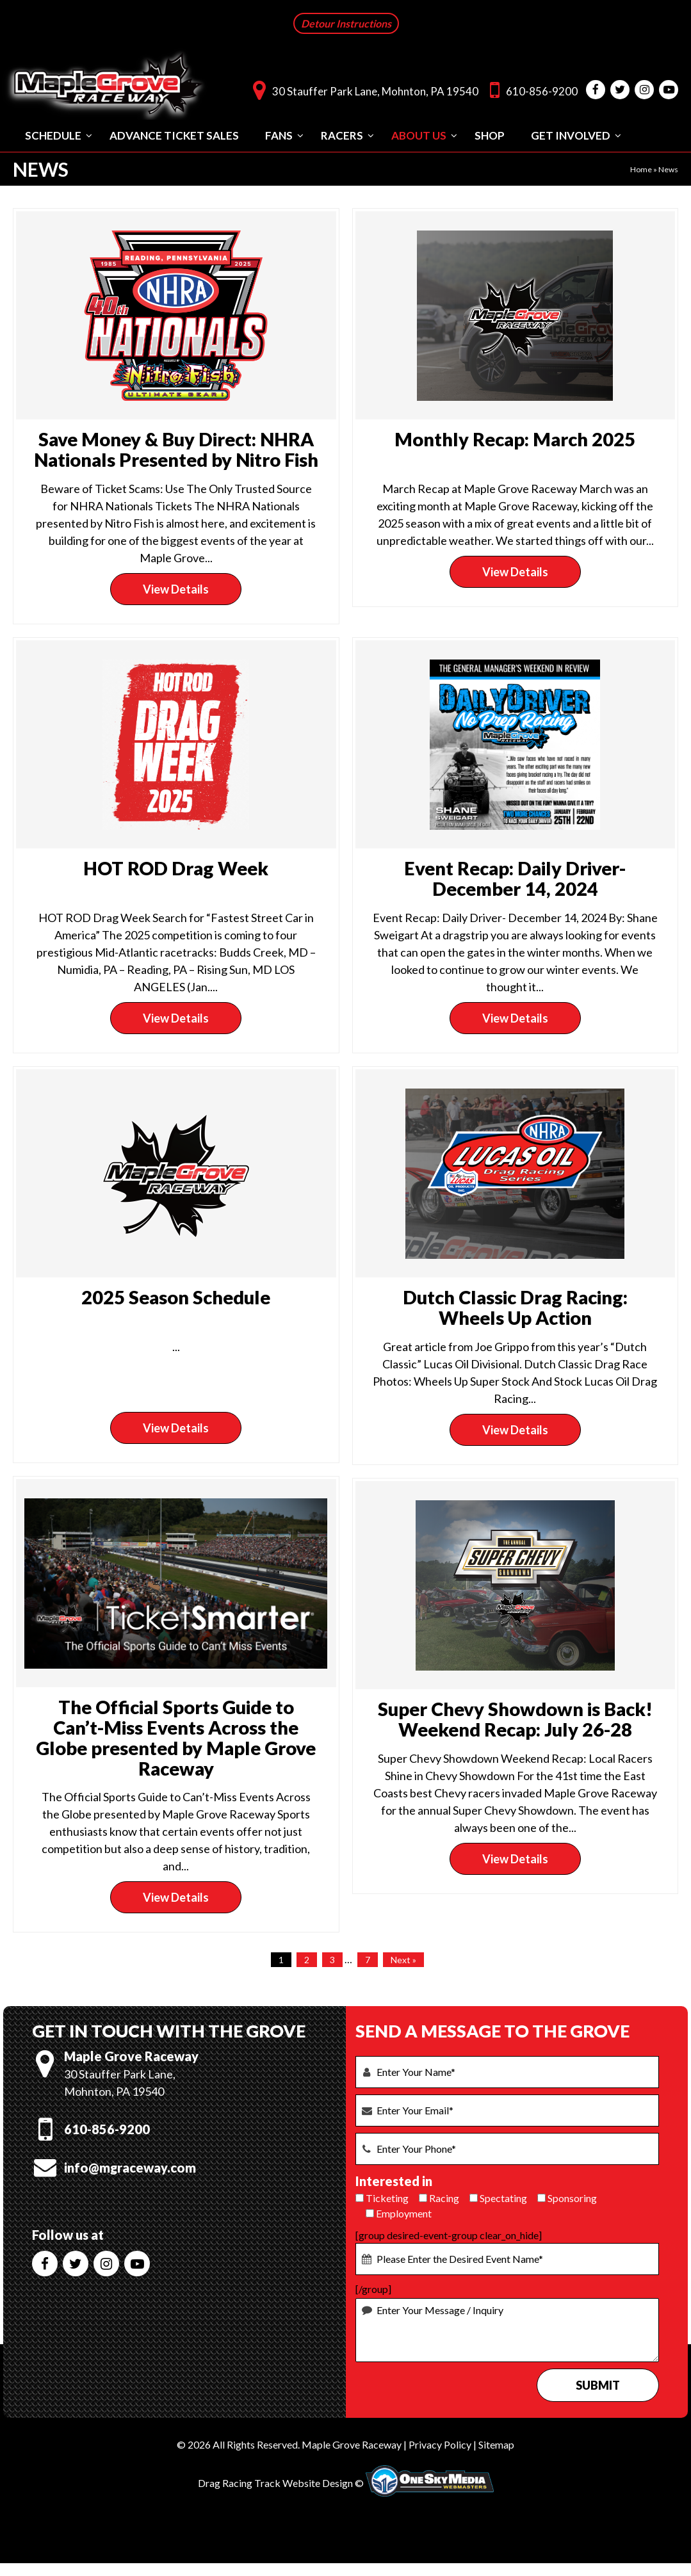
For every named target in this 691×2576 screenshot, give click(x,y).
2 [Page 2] (306, 1958)
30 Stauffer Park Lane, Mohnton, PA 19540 (362, 88)
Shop (490, 134)
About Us (418, 134)
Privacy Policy (440, 2443)
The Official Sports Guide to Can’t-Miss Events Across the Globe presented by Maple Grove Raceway (176, 1736)
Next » (403, 1958)
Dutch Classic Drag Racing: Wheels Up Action (515, 1305)
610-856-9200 (531, 88)
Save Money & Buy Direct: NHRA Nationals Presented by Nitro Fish (176, 447)
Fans (279, 134)
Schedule (53, 134)
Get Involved (570, 134)
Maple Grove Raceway (352, 2443)
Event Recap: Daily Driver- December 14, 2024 (515, 876)
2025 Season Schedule (175, 1295)
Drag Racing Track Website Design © (281, 2481)
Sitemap (496, 2443)
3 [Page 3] (332, 1958)
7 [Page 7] (367, 1958)
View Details (176, 588)
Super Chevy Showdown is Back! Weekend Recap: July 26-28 (515, 1717)
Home (641, 168)
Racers (342, 134)
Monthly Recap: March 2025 (514, 437)
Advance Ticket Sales (174, 134)
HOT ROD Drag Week (175, 866)
